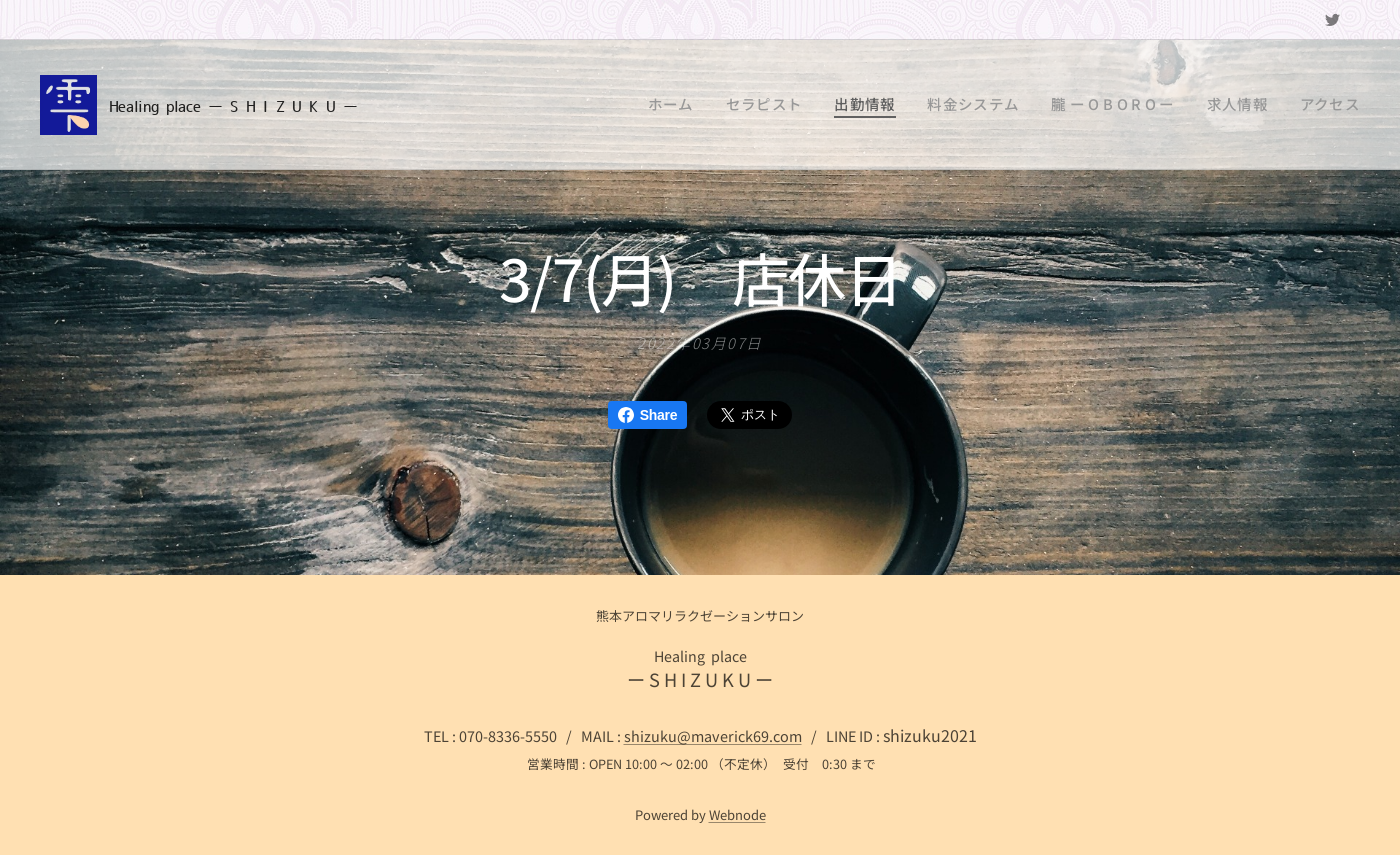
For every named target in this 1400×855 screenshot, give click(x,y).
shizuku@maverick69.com (713, 735)
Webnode (737, 814)
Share (647, 415)
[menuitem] (735, 105)
